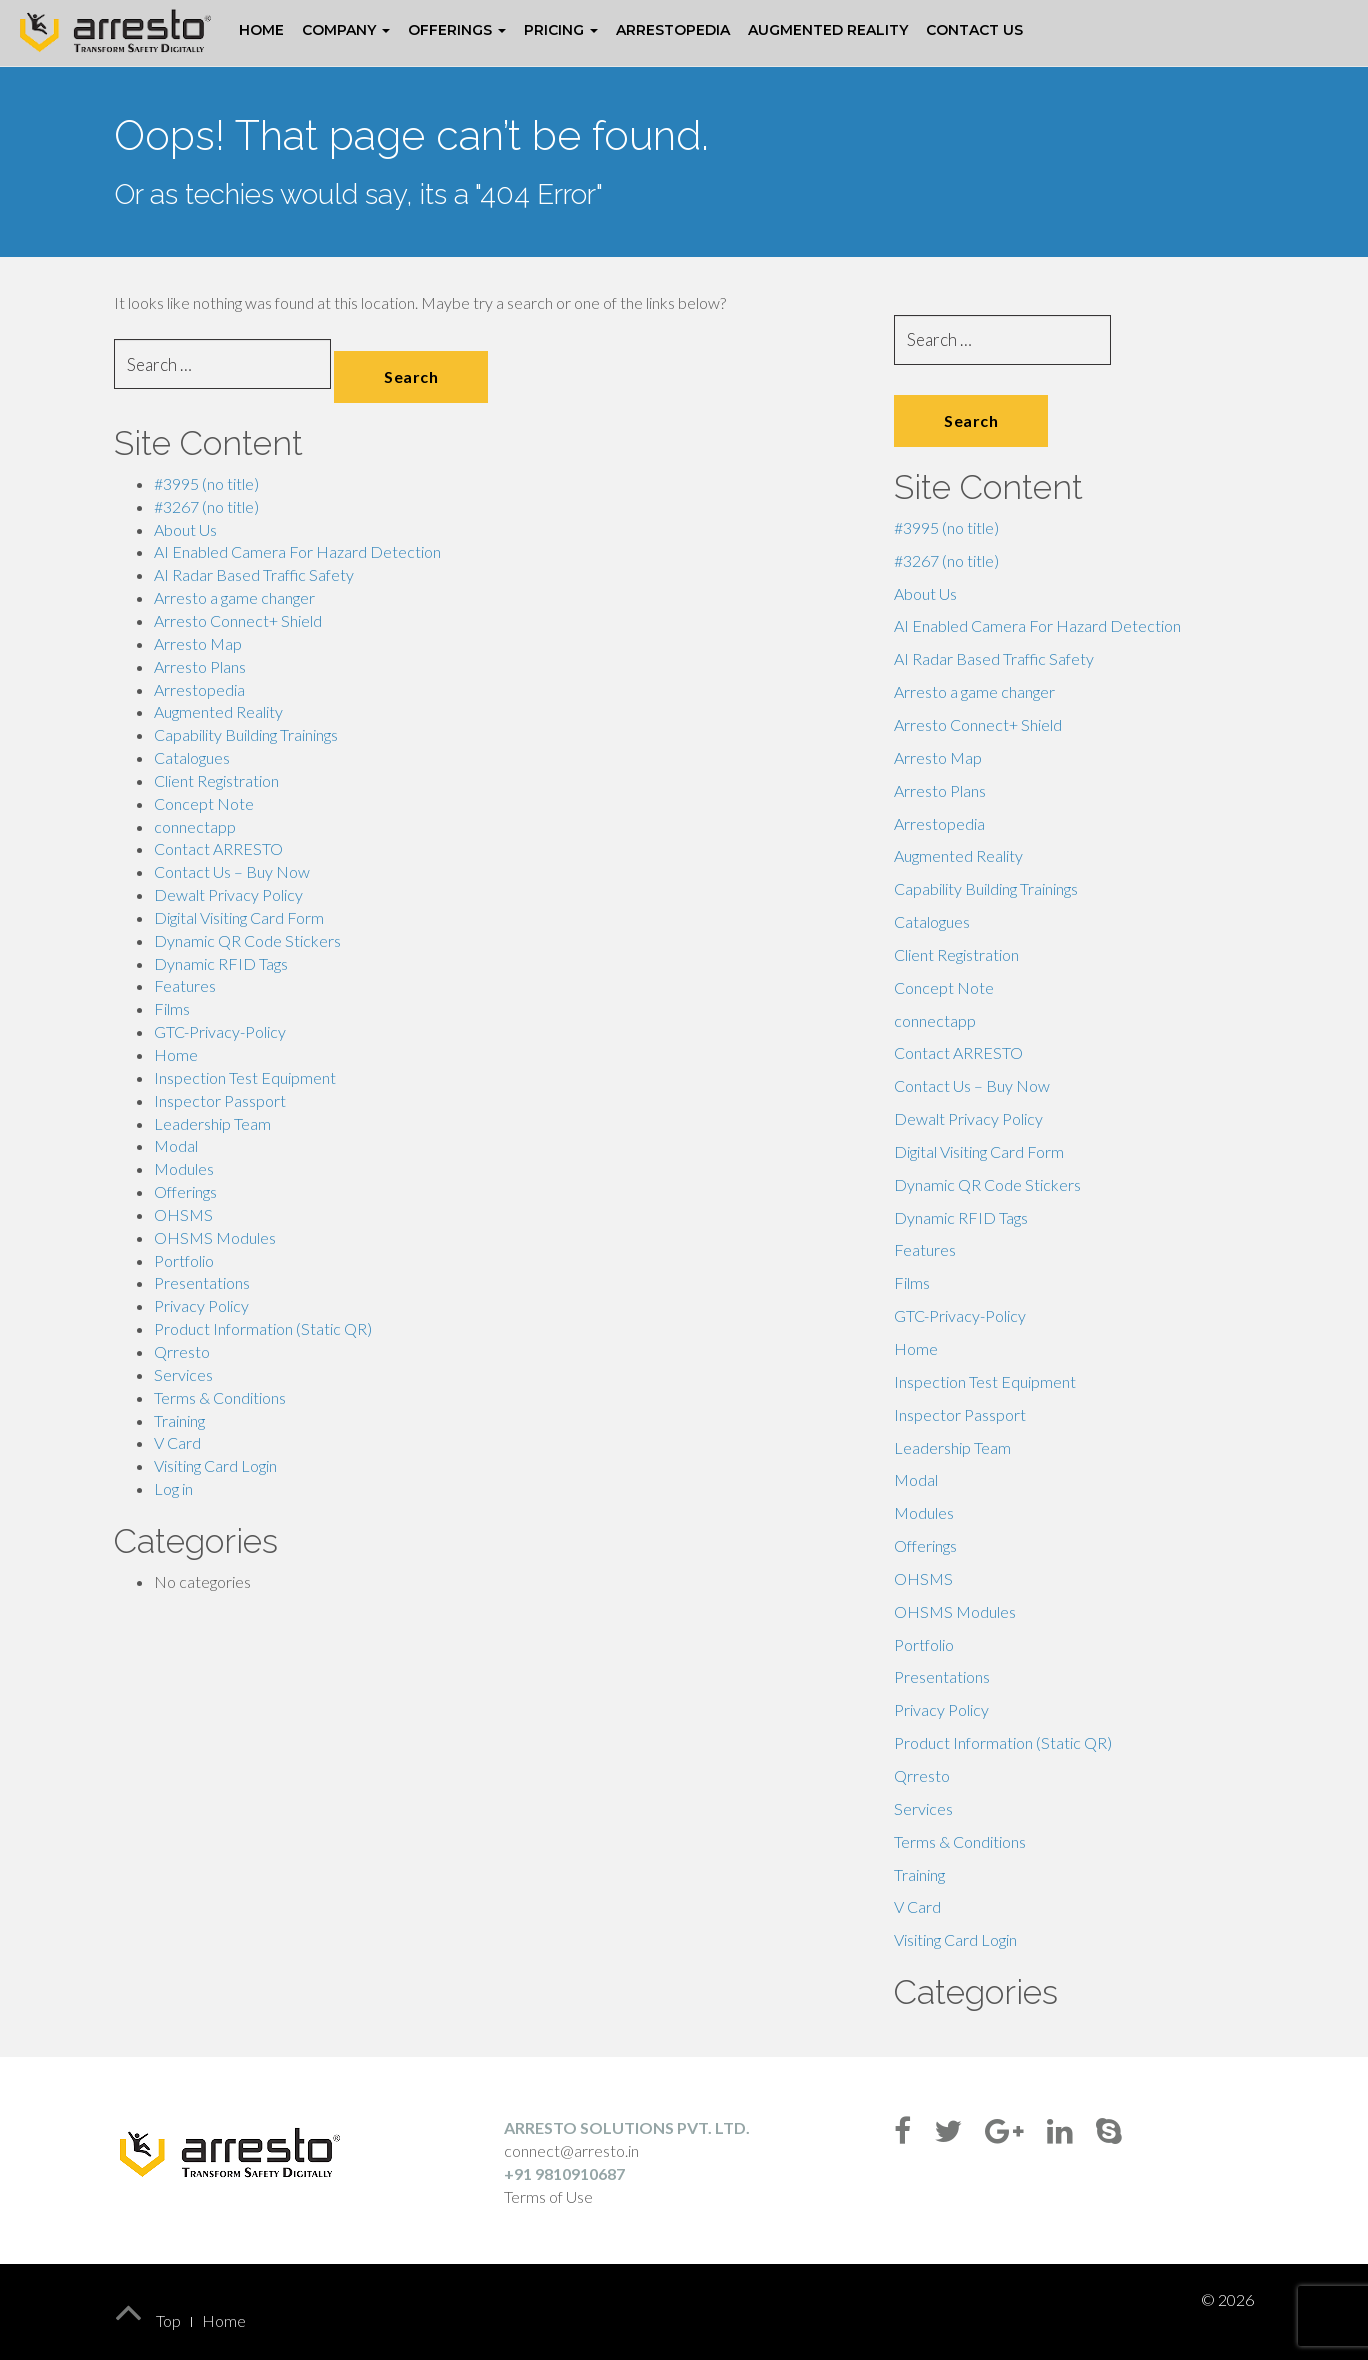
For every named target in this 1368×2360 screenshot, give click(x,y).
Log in (173, 1488)
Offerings (457, 30)
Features (185, 985)
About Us (185, 529)
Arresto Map (198, 643)
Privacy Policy (201, 1305)
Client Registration (216, 780)
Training (179, 1420)
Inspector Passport (220, 1100)
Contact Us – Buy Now (232, 871)
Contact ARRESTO (218, 848)
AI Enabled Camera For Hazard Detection (297, 551)
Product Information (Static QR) (263, 1328)
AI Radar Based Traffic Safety (254, 574)
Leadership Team (212, 1123)
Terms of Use (548, 2196)
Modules (184, 1168)
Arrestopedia (673, 30)
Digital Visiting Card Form (239, 917)
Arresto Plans (200, 666)
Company (346, 30)
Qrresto (182, 1351)
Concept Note (204, 803)
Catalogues (192, 757)
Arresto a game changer (234, 597)
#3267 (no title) (206, 506)
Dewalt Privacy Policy (228, 894)
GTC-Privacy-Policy (220, 1031)
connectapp (195, 826)
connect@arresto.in (571, 2150)
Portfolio (184, 1260)
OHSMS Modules (215, 1237)
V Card (177, 1442)
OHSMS (183, 1214)
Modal (176, 1145)
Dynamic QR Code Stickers (247, 940)
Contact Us (974, 30)
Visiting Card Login (215, 1465)
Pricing (561, 30)
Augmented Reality (828, 30)
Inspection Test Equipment (245, 1077)
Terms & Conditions (220, 1397)
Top (147, 2320)
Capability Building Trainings (246, 734)
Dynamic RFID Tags (221, 963)
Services (183, 1374)
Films (172, 1008)
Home (261, 30)
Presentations (202, 1282)
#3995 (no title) (206, 483)
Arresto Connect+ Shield (238, 620)
